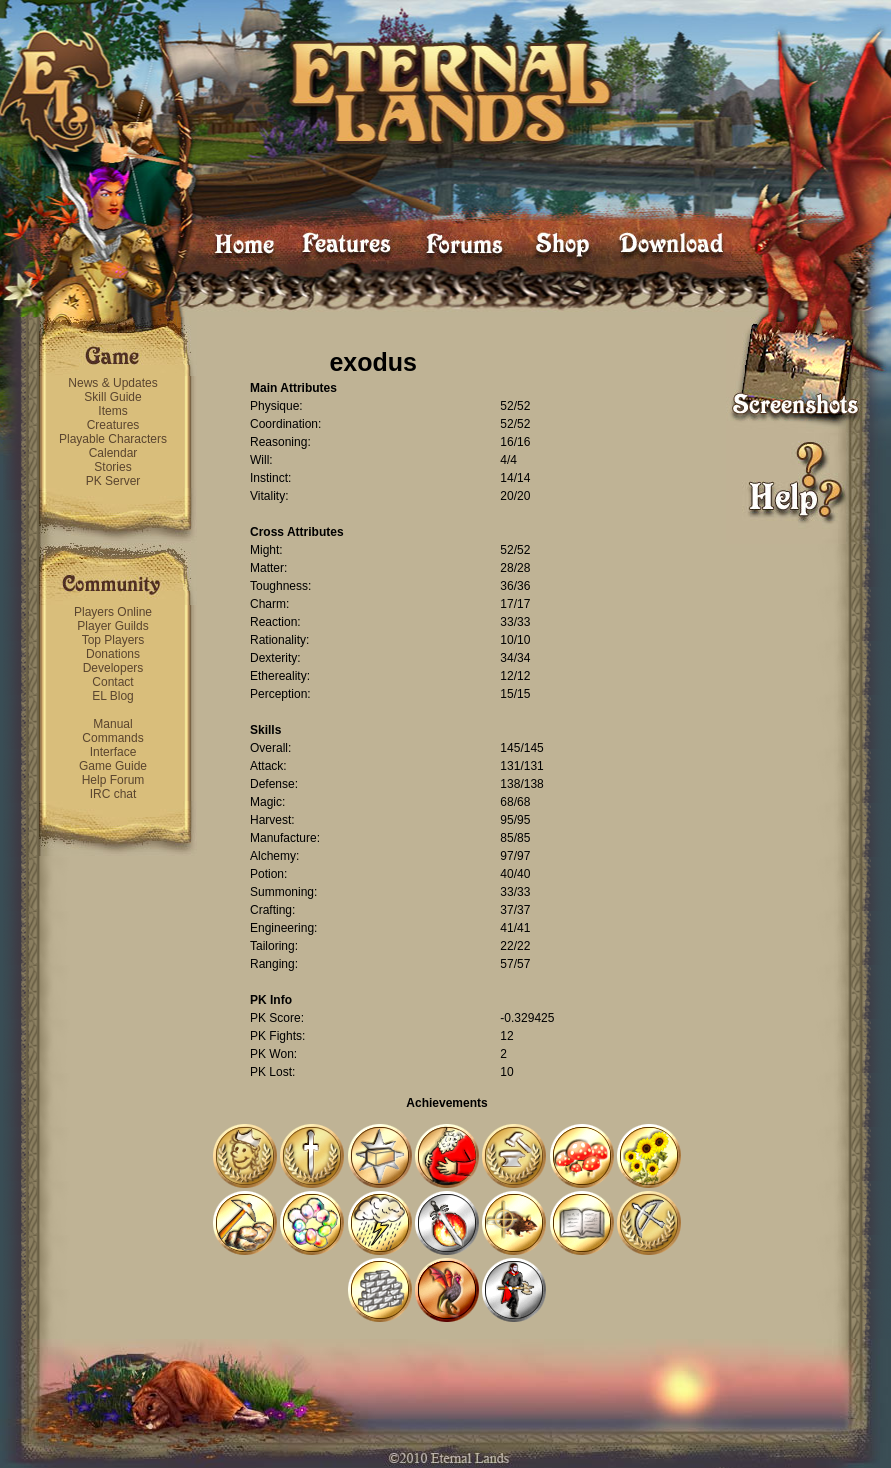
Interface (113, 752)
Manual (112, 724)
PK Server (113, 481)
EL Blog (113, 696)
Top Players (113, 640)
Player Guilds (112, 626)
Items (112, 411)
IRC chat (113, 794)
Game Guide (113, 766)
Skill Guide (112, 397)
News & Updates (112, 383)
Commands (112, 738)
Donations (113, 654)
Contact (112, 682)
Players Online (113, 612)
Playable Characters (113, 439)
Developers (113, 668)
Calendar (113, 453)
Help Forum (113, 780)
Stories (112, 467)
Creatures (113, 425)
